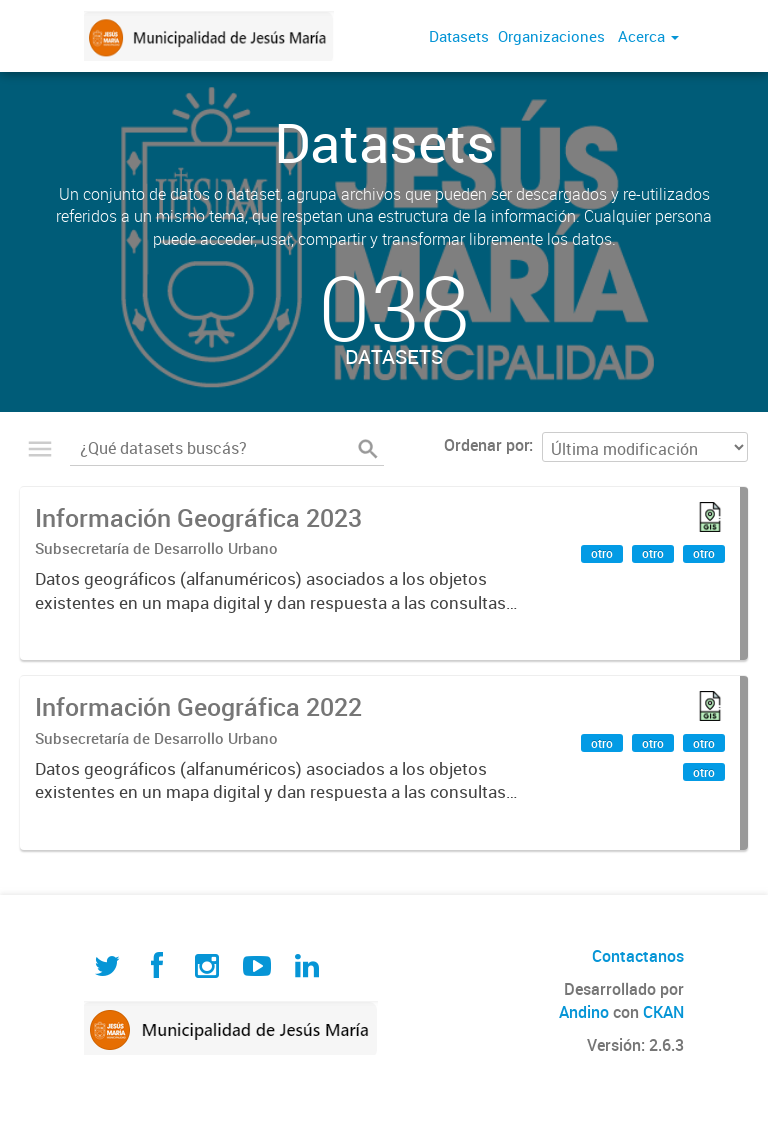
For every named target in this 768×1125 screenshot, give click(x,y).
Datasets (459, 36)
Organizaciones (551, 36)
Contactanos (638, 956)
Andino (584, 1012)
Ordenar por (486, 445)
